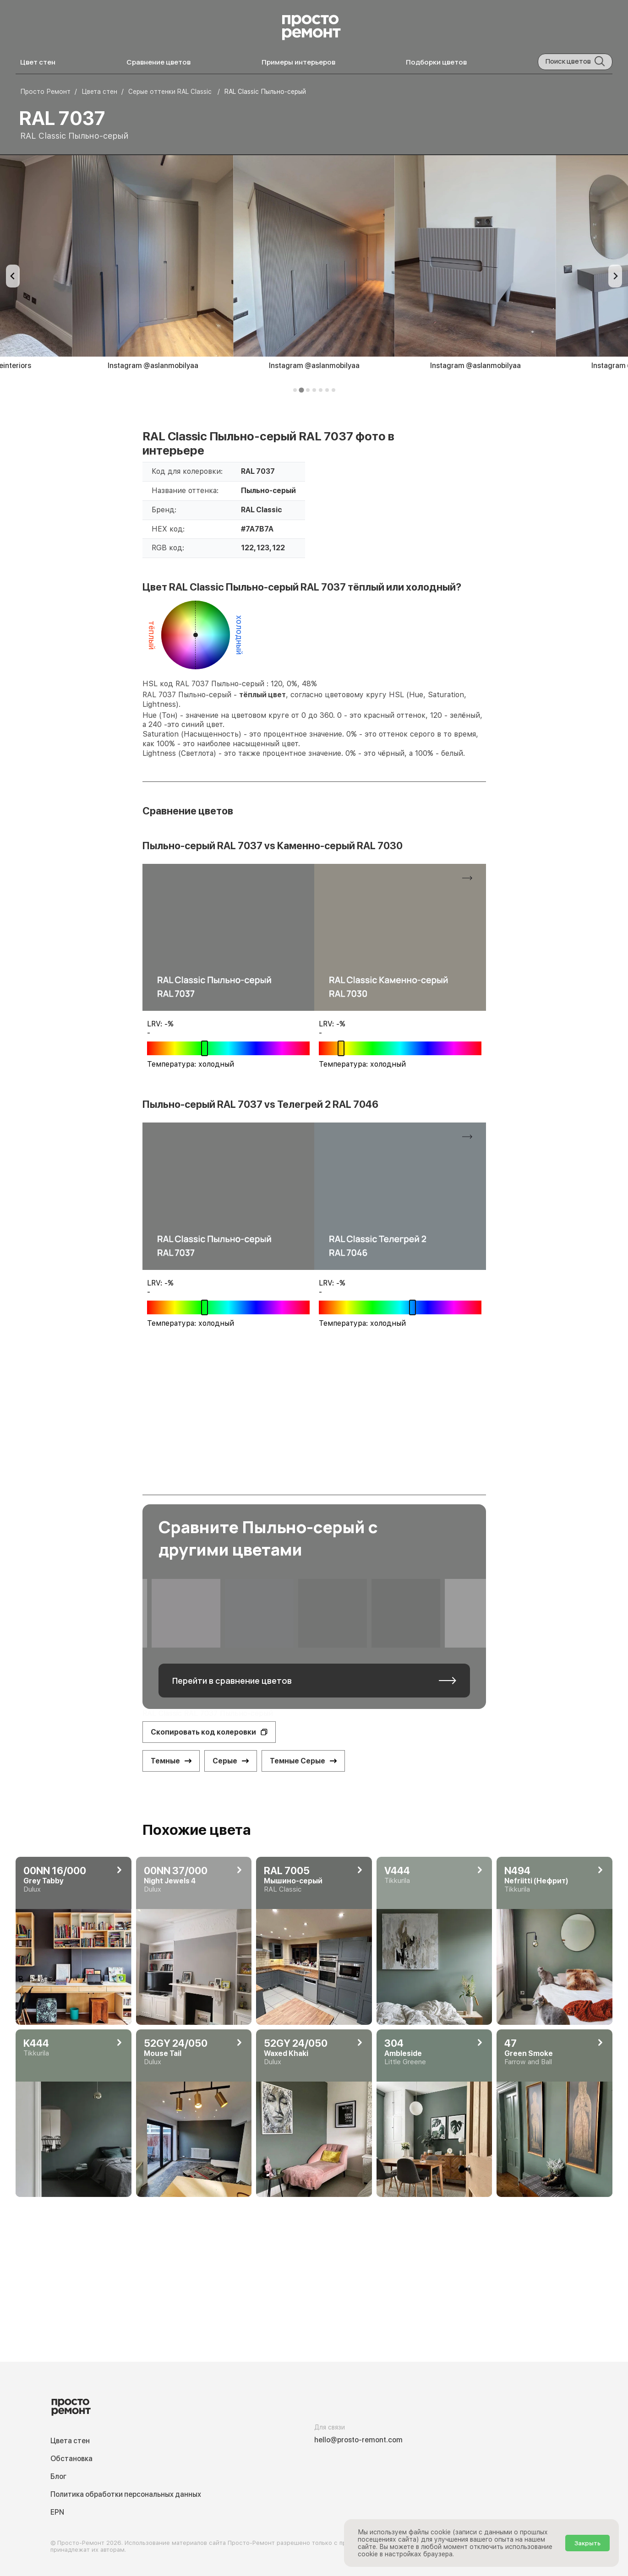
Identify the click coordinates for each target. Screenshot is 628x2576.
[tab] (295, 390)
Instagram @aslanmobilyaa (153, 365)
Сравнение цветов (158, 62)
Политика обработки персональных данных (125, 2494)
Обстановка (71, 2458)
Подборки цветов (436, 62)
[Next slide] (615, 276)
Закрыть (587, 2543)
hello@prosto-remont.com (358, 2439)
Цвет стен (37, 62)
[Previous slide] (13, 276)
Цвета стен (70, 2440)
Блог (58, 2476)
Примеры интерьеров (298, 62)
